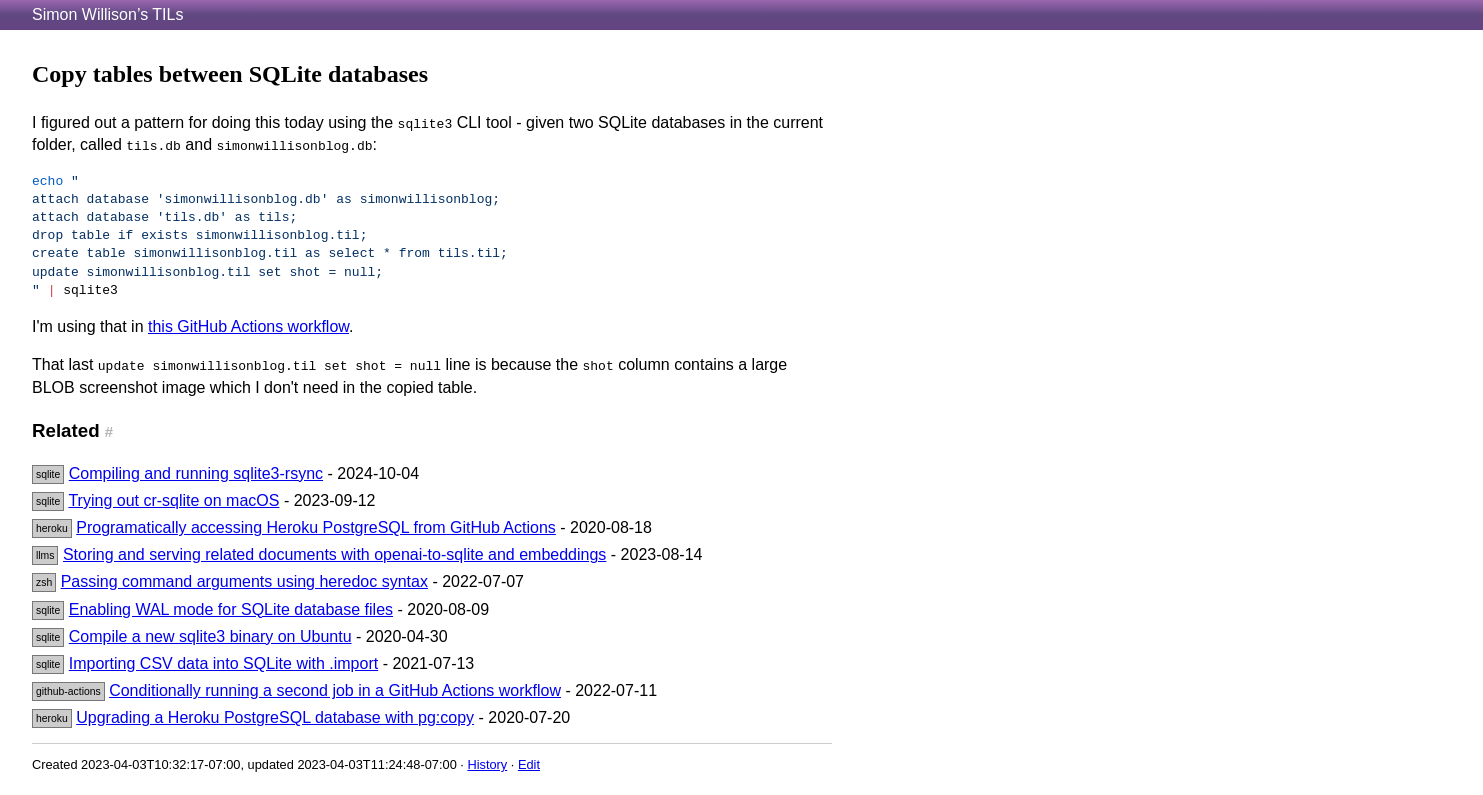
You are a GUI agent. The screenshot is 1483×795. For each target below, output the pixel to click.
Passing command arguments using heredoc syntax (244, 581)
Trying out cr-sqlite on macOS (173, 500)
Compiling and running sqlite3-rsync (196, 473)
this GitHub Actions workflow (248, 326)
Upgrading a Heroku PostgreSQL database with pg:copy (275, 717)
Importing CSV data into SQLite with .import (223, 663)
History (487, 764)
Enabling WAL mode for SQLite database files (231, 609)
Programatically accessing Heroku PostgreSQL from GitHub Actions (316, 527)
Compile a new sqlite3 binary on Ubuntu (210, 636)
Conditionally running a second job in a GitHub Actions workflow (335, 690)
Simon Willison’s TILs (107, 14)
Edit (529, 764)
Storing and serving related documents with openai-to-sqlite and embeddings (334, 554)
